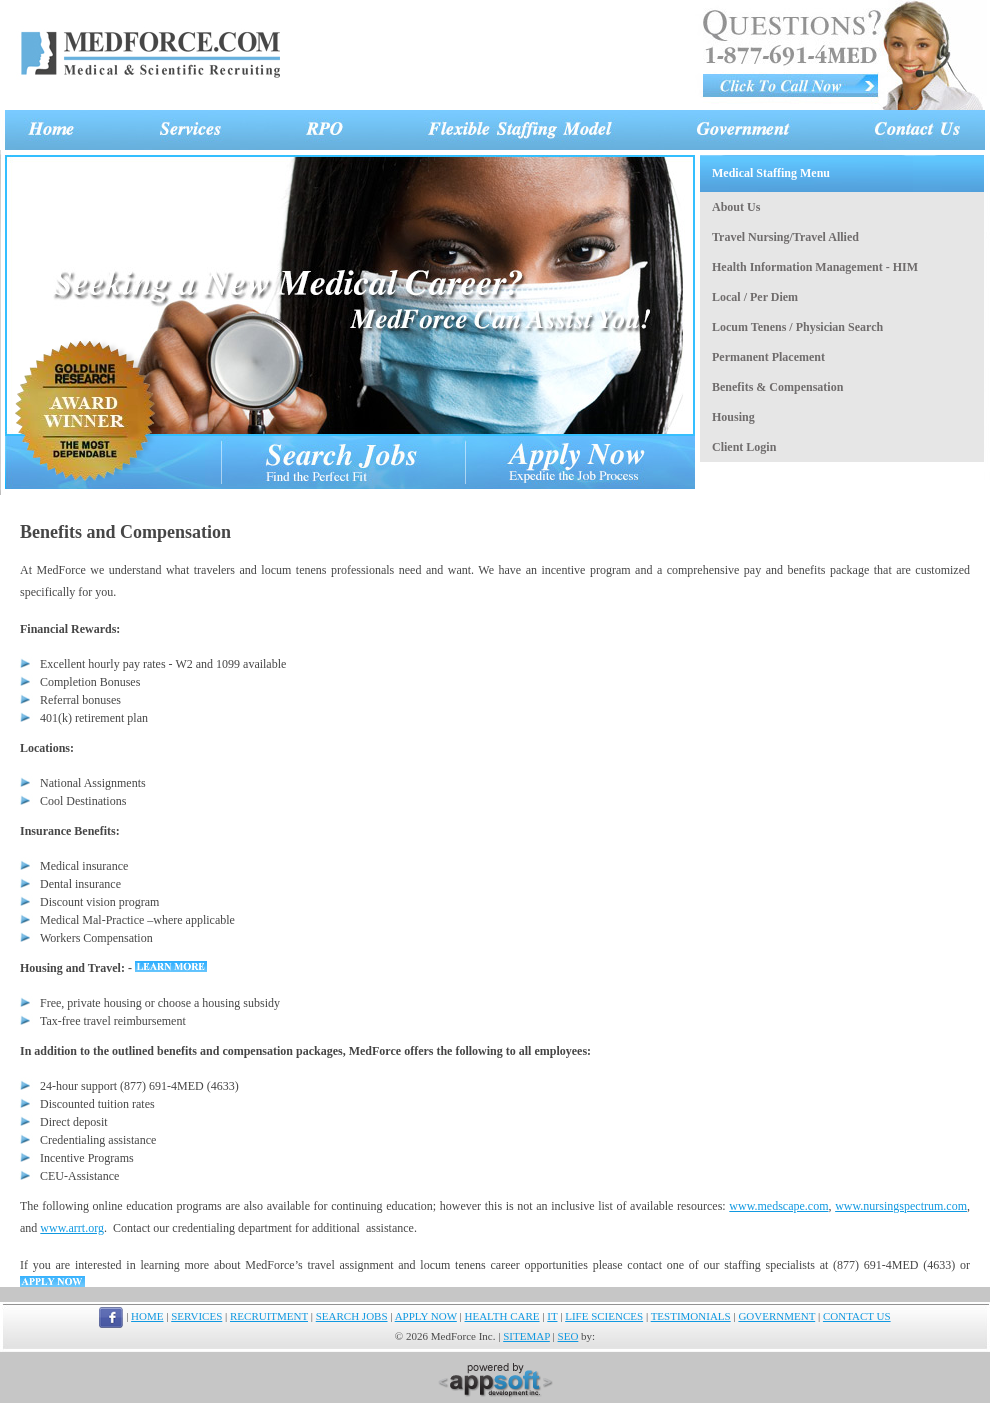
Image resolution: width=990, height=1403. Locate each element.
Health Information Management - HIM (815, 267)
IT (552, 1316)
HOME (147, 1316)
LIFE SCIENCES (604, 1316)
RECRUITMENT (269, 1316)
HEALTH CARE (502, 1316)
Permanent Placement (768, 357)
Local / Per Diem (755, 297)
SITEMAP (526, 1336)
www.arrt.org (72, 1228)
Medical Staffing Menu (771, 173)
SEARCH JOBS (352, 1316)
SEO (568, 1336)
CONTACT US (857, 1316)
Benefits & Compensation (777, 387)
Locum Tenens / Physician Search (797, 327)
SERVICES (196, 1316)
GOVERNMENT (776, 1316)
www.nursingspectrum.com (901, 1206)
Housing (733, 417)
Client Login (744, 447)
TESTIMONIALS (691, 1316)
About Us (736, 207)
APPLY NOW (426, 1316)
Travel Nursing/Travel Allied (785, 237)
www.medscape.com (778, 1206)
